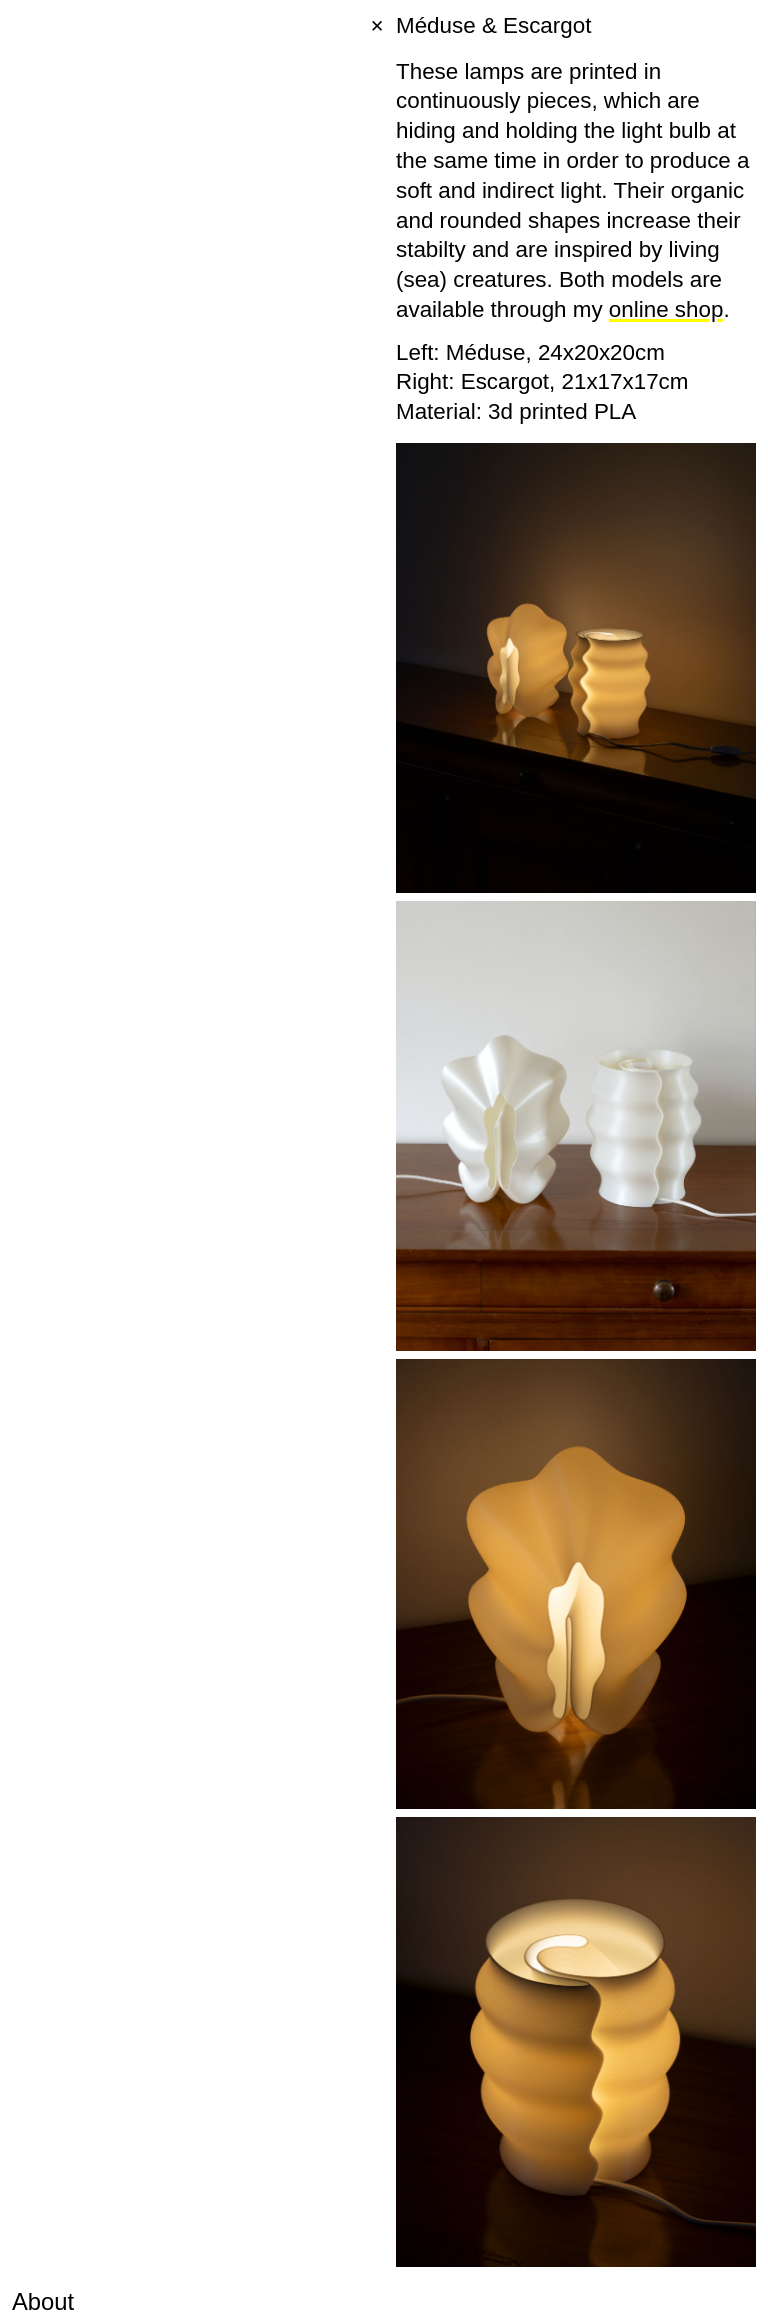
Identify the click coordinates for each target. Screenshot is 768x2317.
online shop (666, 309)
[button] (20, 2297)
